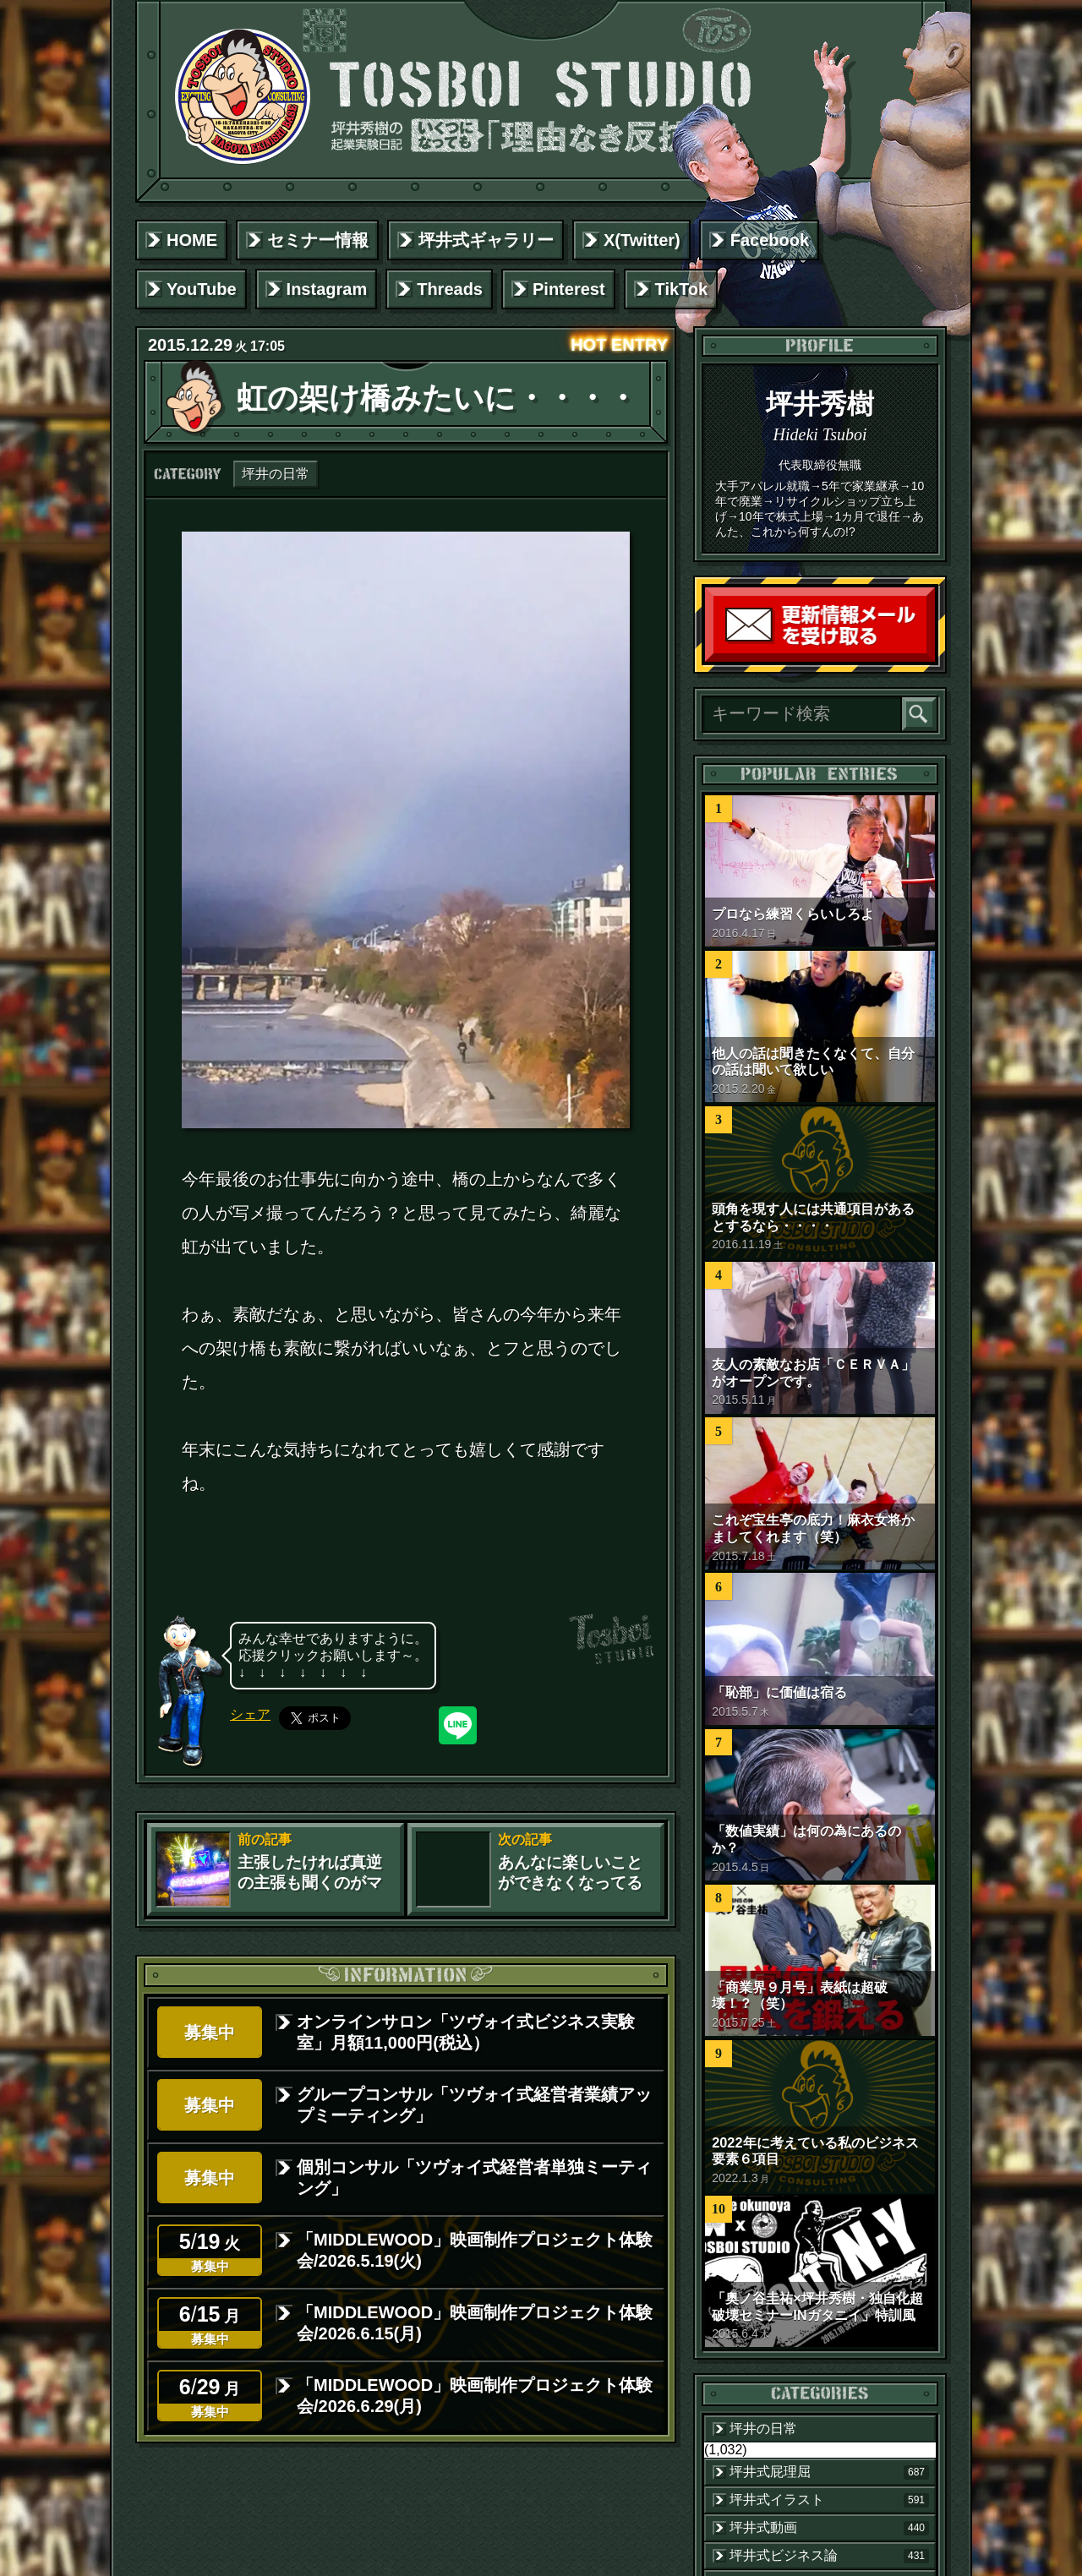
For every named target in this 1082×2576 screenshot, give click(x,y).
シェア (250, 1714)
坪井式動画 (829, 2527)
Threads (450, 289)
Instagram (327, 289)
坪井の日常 (275, 474)
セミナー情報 (318, 240)
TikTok (681, 289)
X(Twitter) (642, 240)
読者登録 (930, 658)
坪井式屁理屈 (829, 2472)
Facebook (769, 240)
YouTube (202, 289)
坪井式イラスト (829, 2500)
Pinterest (569, 289)
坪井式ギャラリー (486, 240)
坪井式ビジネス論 (829, 2555)
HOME (192, 240)
